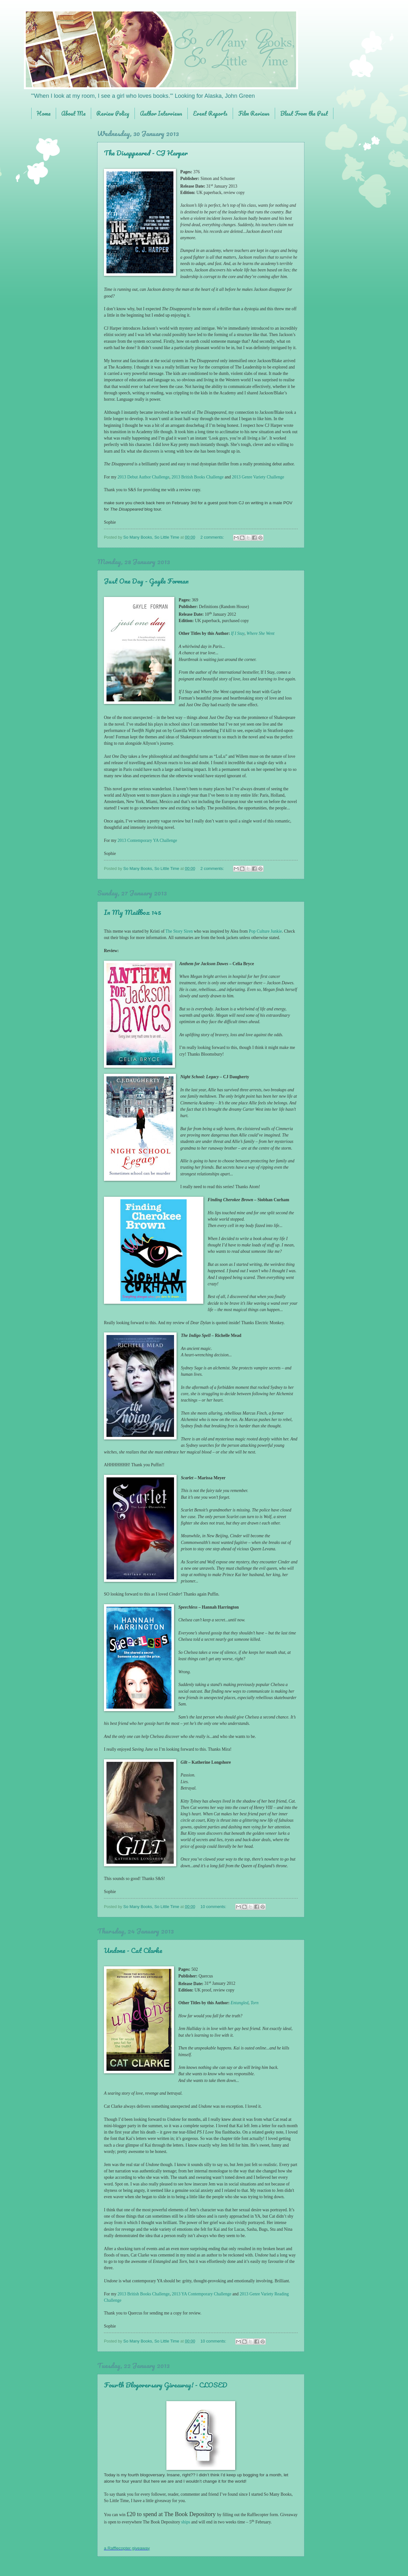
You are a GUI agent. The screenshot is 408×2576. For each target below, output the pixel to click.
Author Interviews (161, 113)
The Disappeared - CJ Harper (146, 152)
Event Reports (210, 113)
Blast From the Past (304, 113)
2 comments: (212, 537)
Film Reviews (254, 113)
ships (185, 2522)
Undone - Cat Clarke (133, 1950)
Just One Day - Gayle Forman (146, 580)
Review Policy (112, 113)
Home (44, 113)
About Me (73, 113)
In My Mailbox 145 (132, 912)
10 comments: (213, 1906)
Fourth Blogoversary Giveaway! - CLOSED (165, 2384)
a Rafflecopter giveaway (127, 2548)
